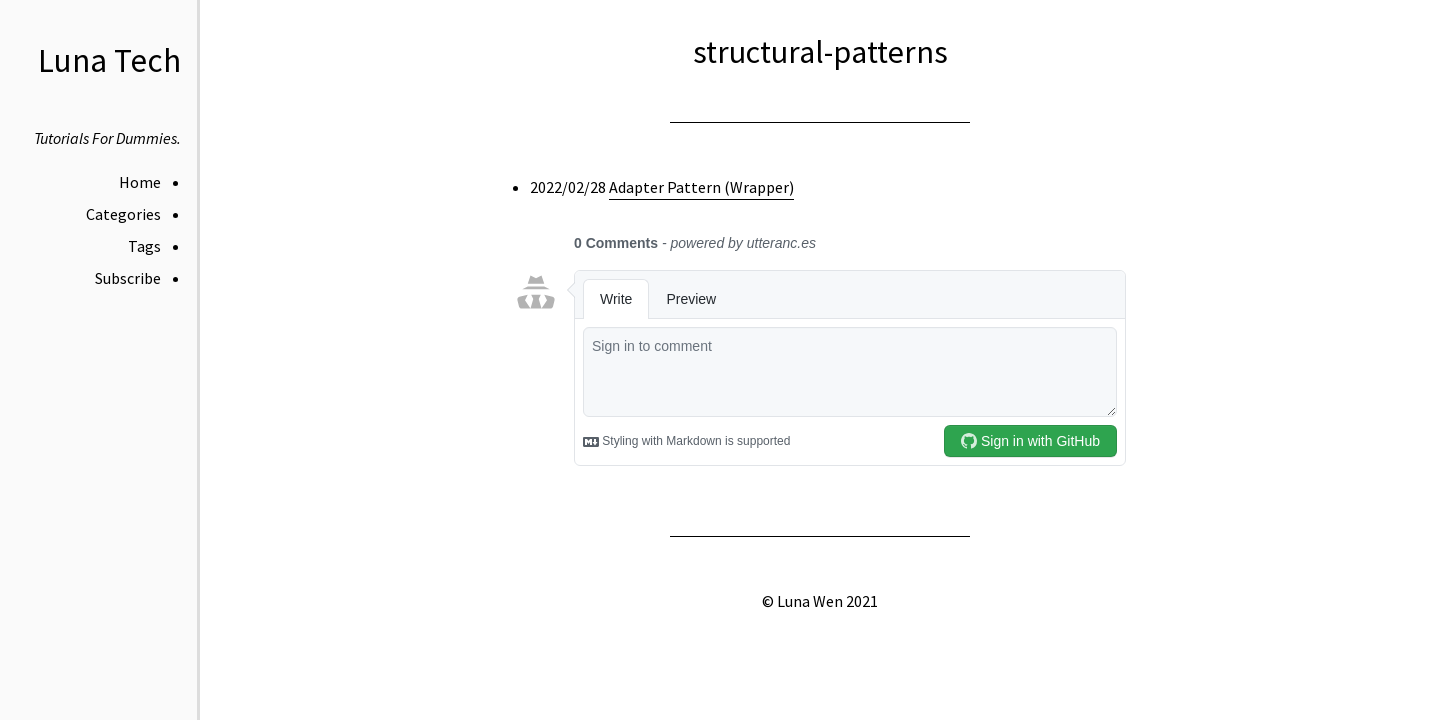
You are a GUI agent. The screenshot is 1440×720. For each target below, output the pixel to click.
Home (140, 182)
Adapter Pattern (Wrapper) (701, 187)
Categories (123, 214)
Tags (144, 246)
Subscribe (128, 278)
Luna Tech (109, 60)
